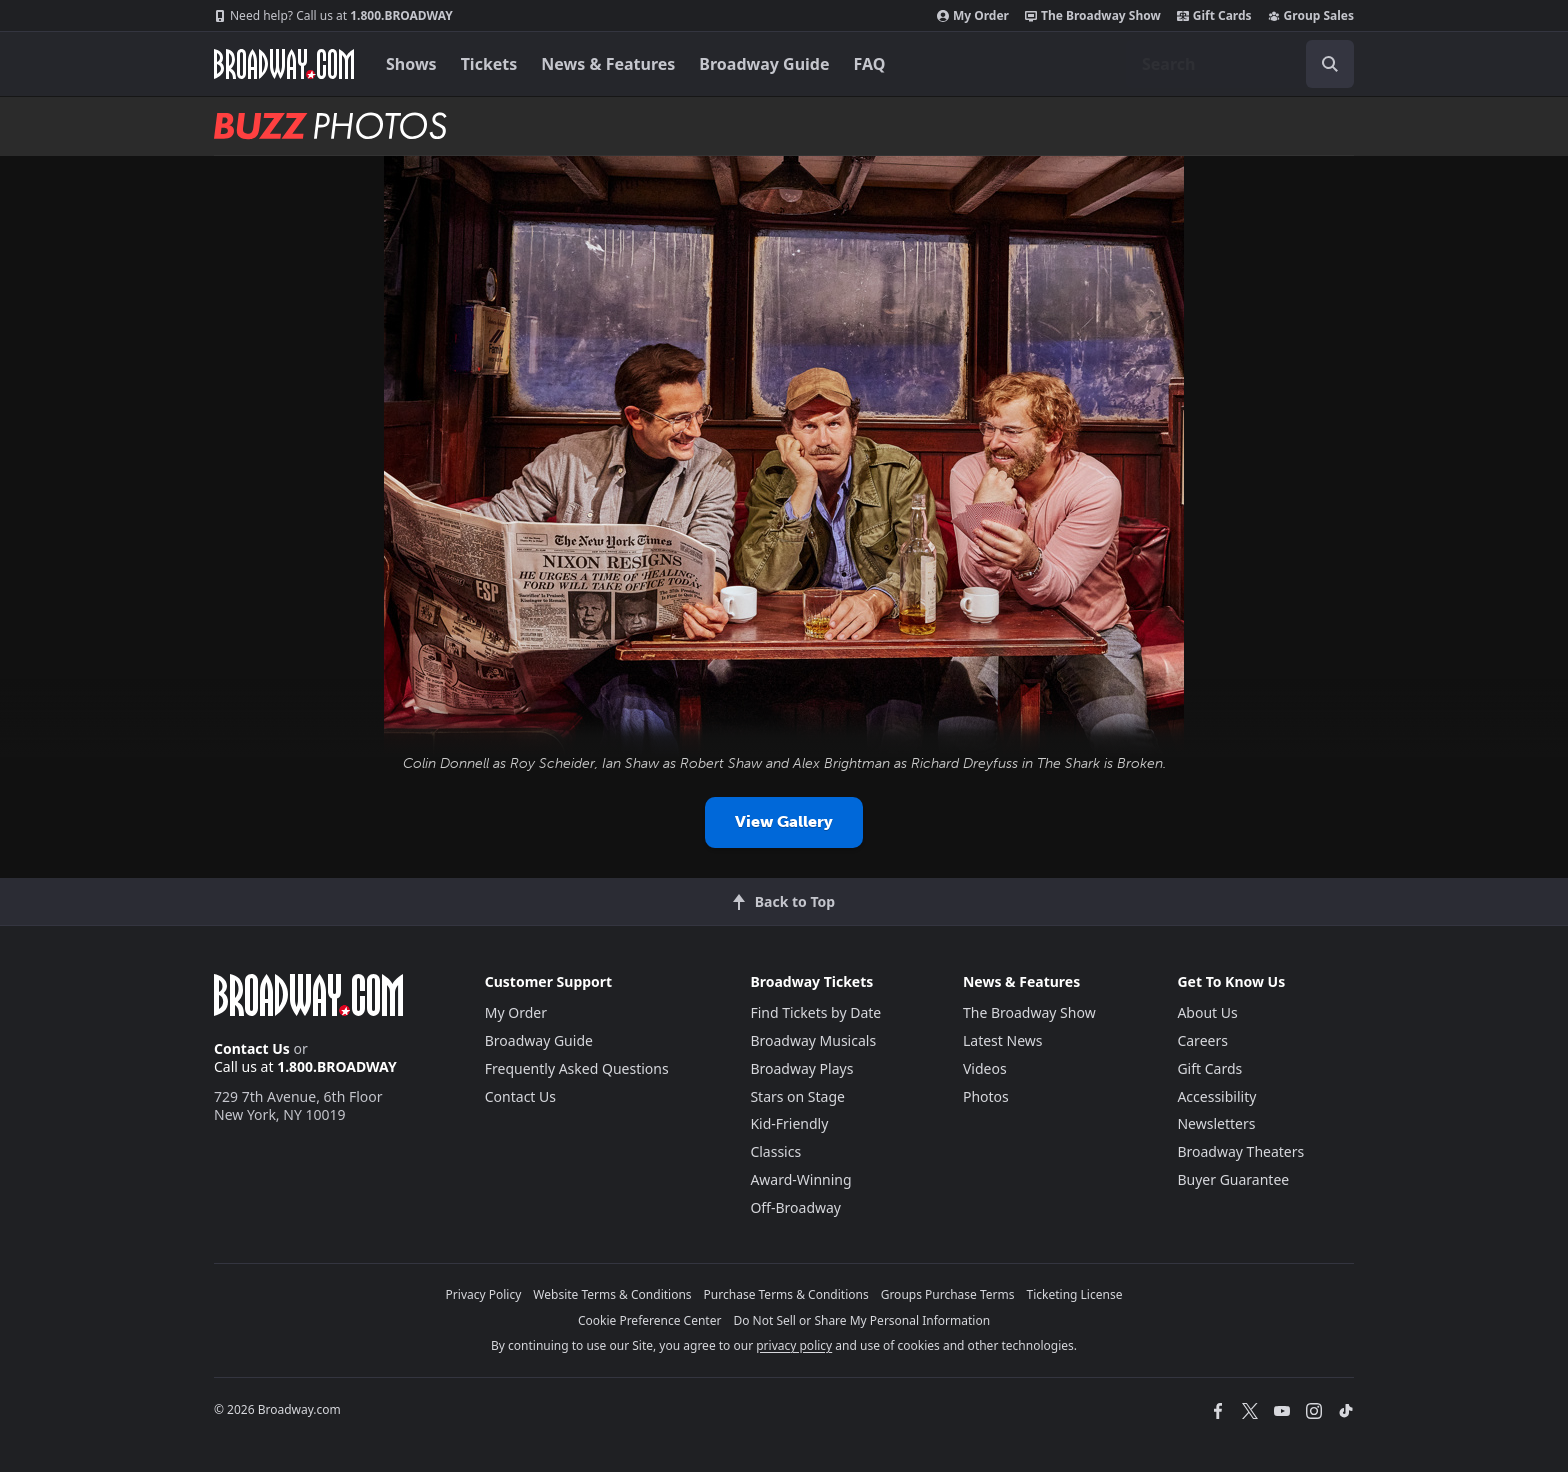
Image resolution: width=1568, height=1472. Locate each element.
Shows (411, 64)
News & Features (608, 64)
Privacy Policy (484, 1294)
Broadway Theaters (1240, 1151)
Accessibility (1216, 1096)
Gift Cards (1214, 16)
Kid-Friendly (789, 1123)
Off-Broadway (795, 1207)
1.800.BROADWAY (333, 16)
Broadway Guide (764, 64)
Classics (775, 1151)
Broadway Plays (801, 1068)
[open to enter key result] (1330, 64)
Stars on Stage (797, 1096)
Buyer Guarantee (1233, 1179)
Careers (1202, 1040)
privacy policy (794, 1345)
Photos (986, 1096)
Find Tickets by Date (815, 1012)
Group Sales (1311, 16)
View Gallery (784, 821)
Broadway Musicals (813, 1040)
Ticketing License (1075, 1294)
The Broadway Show (1093, 16)
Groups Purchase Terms (948, 1294)
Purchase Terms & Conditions (786, 1294)
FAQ (870, 64)
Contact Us (252, 1048)
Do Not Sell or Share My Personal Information (861, 1320)
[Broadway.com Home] (284, 64)
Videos (985, 1068)
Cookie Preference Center (650, 1320)
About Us (1207, 1012)
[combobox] (1240, 64)
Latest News (1003, 1040)
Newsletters (1216, 1123)
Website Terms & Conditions (612, 1294)
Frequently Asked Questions (577, 1068)
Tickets (489, 64)
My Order (973, 16)
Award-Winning (800, 1179)
